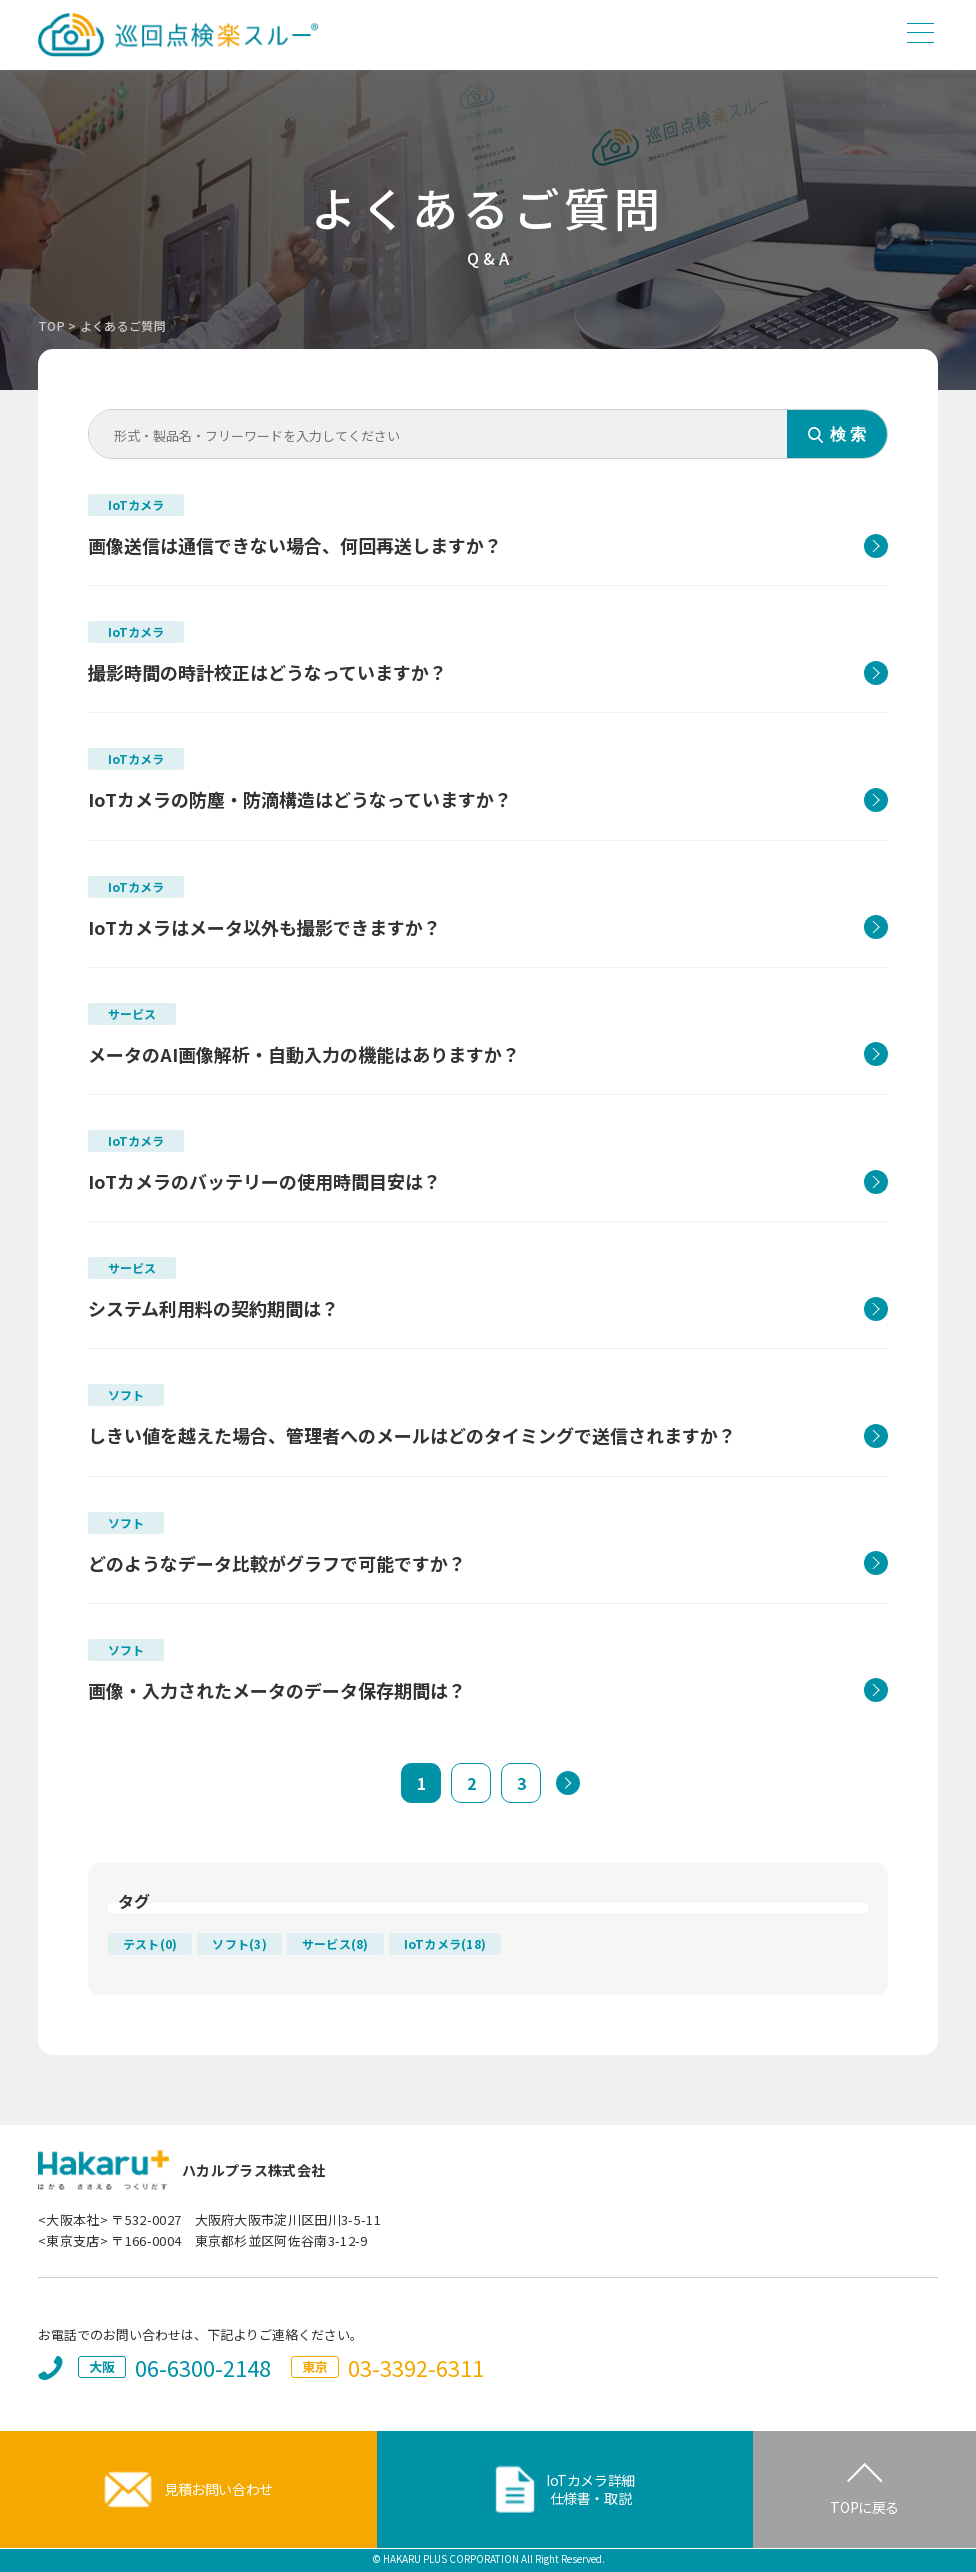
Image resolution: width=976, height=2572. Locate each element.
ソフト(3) (239, 1943)
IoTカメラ (136, 504)
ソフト (126, 1394)
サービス (132, 1013)
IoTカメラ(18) (445, 1943)
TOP (51, 325)
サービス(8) (335, 1943)
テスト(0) (150, 1943)
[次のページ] (568, 1783)
